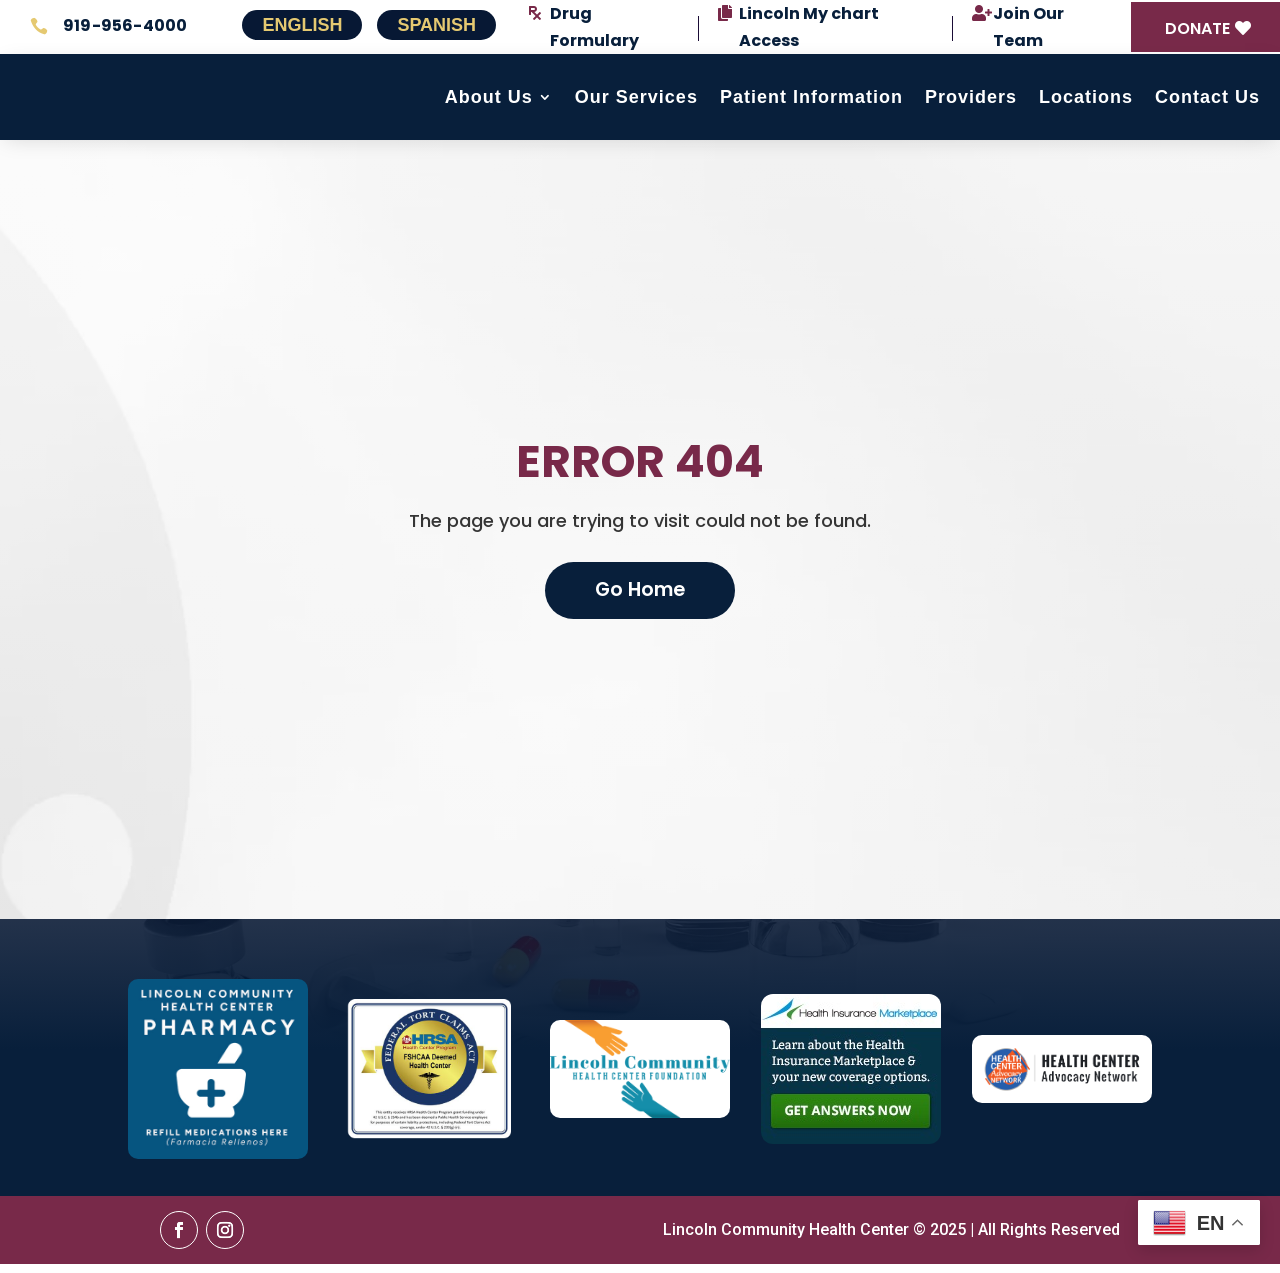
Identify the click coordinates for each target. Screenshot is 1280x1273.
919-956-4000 (125, 25)
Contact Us (1207, 102)
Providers (971, 102)
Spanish (436, 25)
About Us (489, 102)
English (302, 25)
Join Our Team (1028, 27)
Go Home (640, 598)
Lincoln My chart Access (809, 27)
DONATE (1197, 28)
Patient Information (811, 102)
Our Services (636, 102)
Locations (1086, 102)
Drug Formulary (594, 27)
